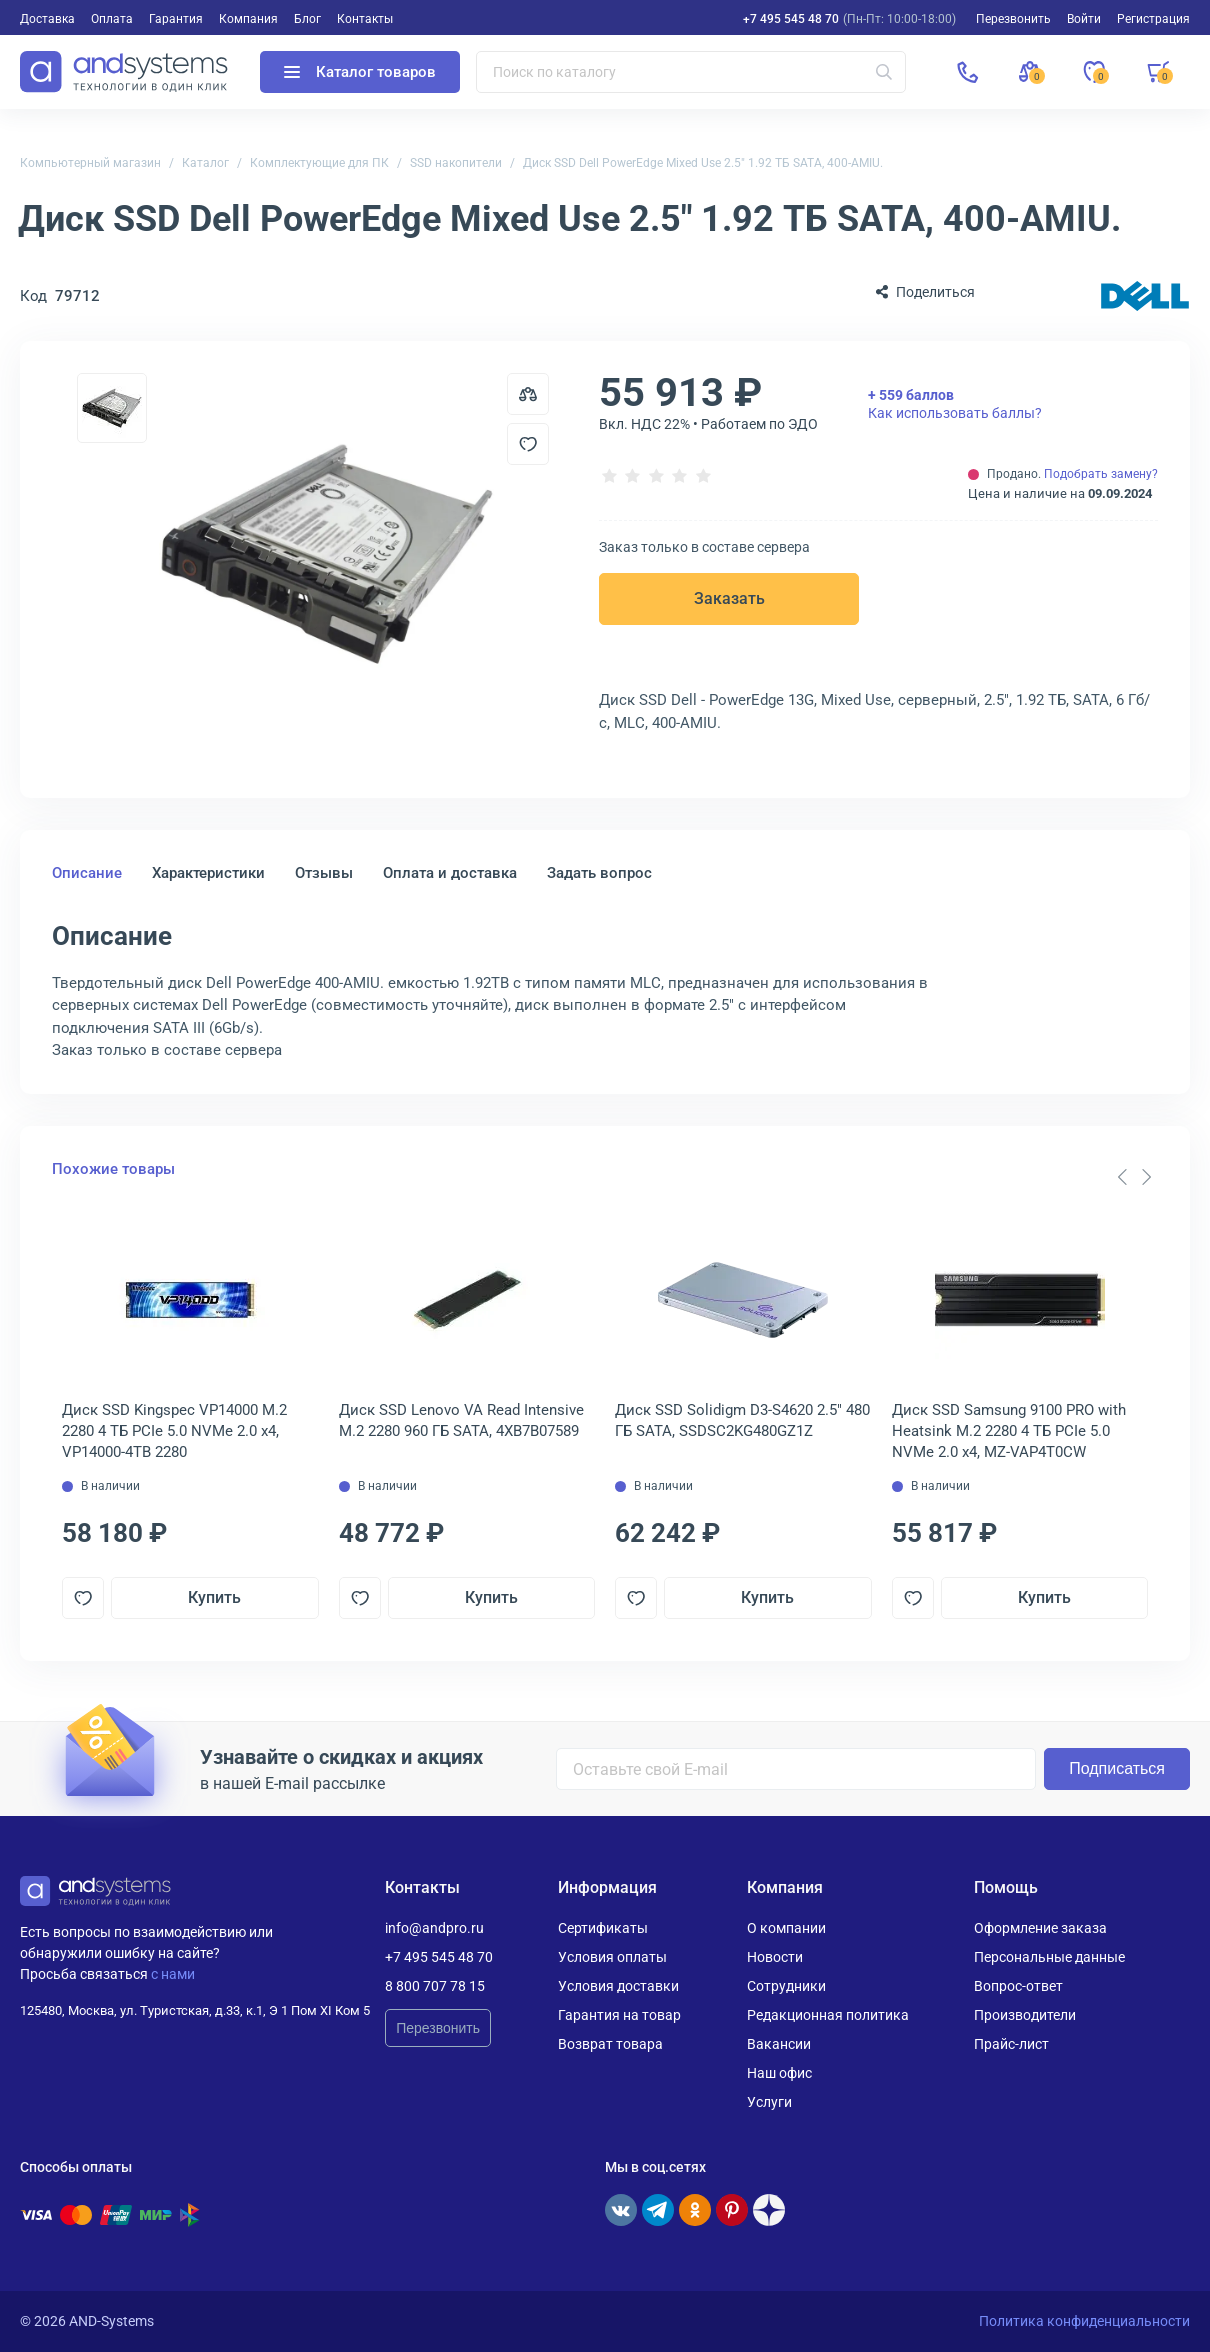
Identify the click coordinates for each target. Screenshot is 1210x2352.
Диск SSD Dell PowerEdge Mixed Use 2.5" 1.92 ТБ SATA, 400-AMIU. (703, 163)
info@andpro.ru (434, 1928)
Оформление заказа (1040, 1928)
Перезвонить (438, 2028)
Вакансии (779, 2044)
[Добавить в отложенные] (528, 444)
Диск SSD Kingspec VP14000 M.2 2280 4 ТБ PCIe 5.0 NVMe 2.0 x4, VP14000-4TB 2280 (174, 1431)
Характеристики (208, 873)
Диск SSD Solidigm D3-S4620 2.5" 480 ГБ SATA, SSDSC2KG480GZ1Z (742, 1420)
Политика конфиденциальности (1084, 2321)
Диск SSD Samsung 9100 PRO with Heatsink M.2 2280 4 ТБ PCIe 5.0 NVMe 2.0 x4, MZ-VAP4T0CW (1009, 1431)
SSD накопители (456, 163)
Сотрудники (786, 1986)
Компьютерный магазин (90, 163)
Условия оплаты (612, 1957)
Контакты (365, 19)
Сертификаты (603, 1928)
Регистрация (1153, 19)
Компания (248, 19)
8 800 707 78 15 (435, 1986)
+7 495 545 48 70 (791, 19)
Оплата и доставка (450, 873)
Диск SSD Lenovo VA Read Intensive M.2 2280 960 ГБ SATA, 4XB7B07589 (461, 1420)
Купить (214, 1597)
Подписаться (1117, 1768)
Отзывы (324, 873)
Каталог (205, 163)
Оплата (112, 19)
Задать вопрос (599, 873)
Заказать (729, 598)
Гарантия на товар (619, 2015)
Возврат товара (610, 2044)
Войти (1084, 19)
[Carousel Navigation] (1134, 1177)
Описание (87, 873)
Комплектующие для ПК (319, 163)
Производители (1025, 2015)
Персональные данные (1049, 1957)
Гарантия (176, 19)
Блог (307, 19)
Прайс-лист (1011, 2044)
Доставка (47, 19)
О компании (786, 1928)
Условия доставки (618, 1986)
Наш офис (779, 2073)
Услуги (769, 2102)
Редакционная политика (828, 2015)
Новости (775, 1957)
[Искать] (884, 72)
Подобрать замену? (1101, 474)
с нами (173, 1974)
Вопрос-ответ (1018, 1986)
